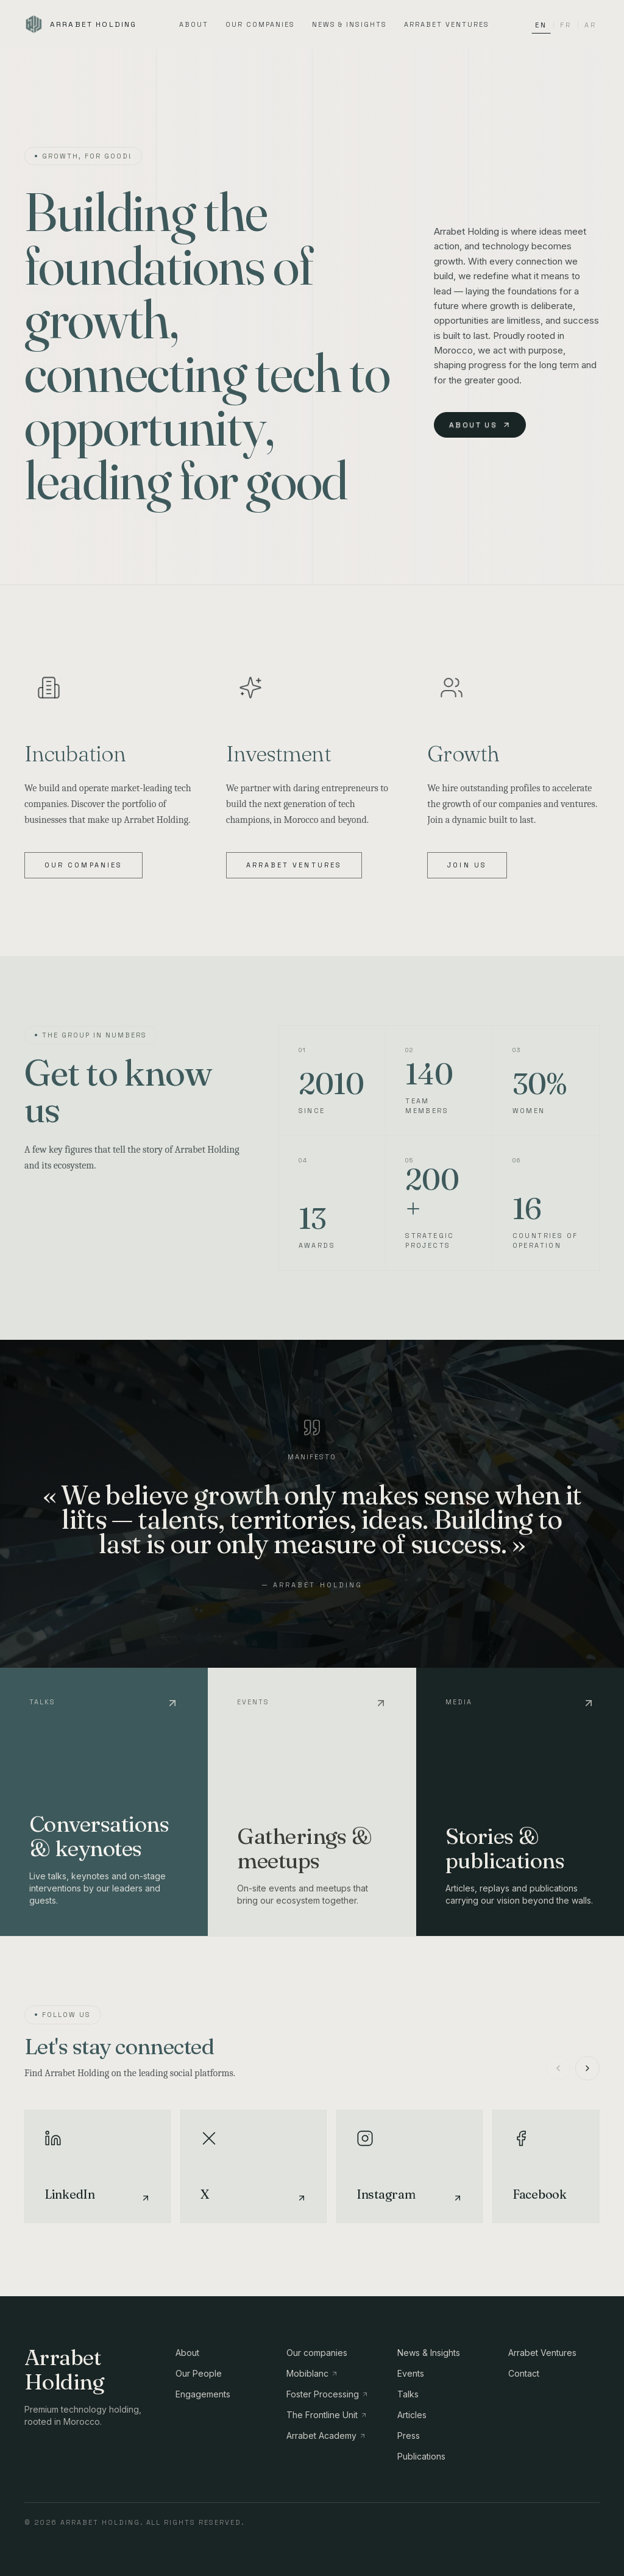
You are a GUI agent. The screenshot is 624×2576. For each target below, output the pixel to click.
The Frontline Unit (326, 2415)
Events (410, 2373)
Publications (421, 2456)
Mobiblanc (312, 2373)
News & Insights (350, 24)
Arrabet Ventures (446, 24)
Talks (408, 2394)
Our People (199, 2373)
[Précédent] (558, 2068)
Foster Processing (327, 2394)
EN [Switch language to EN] (540, 27)
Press (408, 2435)
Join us (467, 865)
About (193, 24)
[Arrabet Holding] (80, 24)
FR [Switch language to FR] (565, 25)
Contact (523, 2373)
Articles (412, 2415)
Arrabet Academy (326, 2435)
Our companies (260, 24)
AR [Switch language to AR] (590, 25)
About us (480, 425)
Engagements (203, 2394)
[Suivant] (587, 2068)
